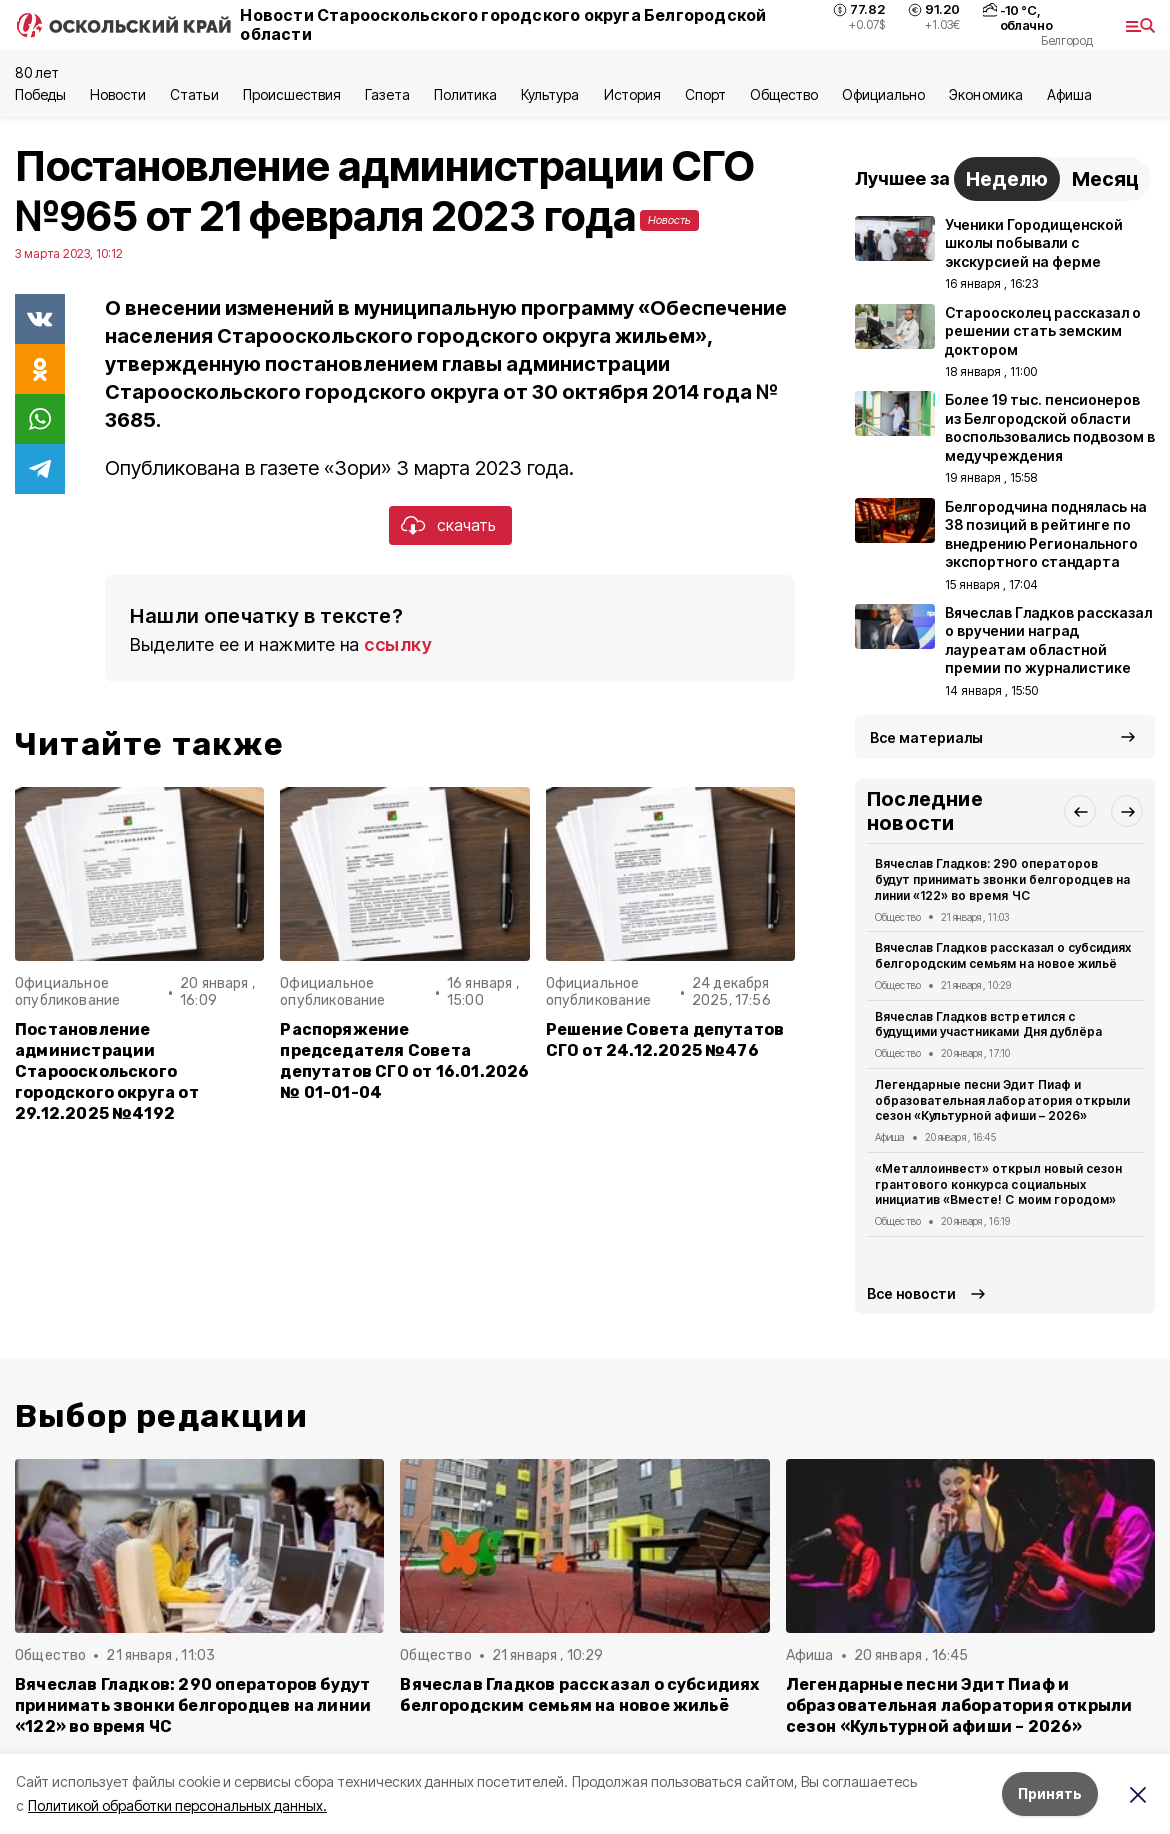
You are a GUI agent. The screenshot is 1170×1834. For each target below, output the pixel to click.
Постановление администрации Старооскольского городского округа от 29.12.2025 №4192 (107, 1071)
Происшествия (292, 94)
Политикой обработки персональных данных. (177, 1805)
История (632, 94)
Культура (550, 94)
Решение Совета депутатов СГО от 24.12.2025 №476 (665, 1040)
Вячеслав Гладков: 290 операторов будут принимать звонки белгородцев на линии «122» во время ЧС (1002, 879)
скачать (466, 525)
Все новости (911, 1293)
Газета (387, 94)
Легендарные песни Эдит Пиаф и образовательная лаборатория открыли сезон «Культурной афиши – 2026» (1002, 1100)
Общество (784, 94)
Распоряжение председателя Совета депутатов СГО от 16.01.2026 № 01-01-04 (404, 1061)
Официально (883, 94)
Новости (118, 94)
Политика (465, 94)
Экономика (985, 94)
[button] (1080, 811)
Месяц (1105, 179)
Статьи (194, 94)
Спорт (705, 94)
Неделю (1007, 179)
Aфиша (1069, 94)
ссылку (398, 644)
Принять (1050, 1793)
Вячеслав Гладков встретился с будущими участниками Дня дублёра (988, 1024)
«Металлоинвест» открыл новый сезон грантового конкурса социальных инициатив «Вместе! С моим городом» (998, 1184)
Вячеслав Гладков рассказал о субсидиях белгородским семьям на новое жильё (1003, 955)
